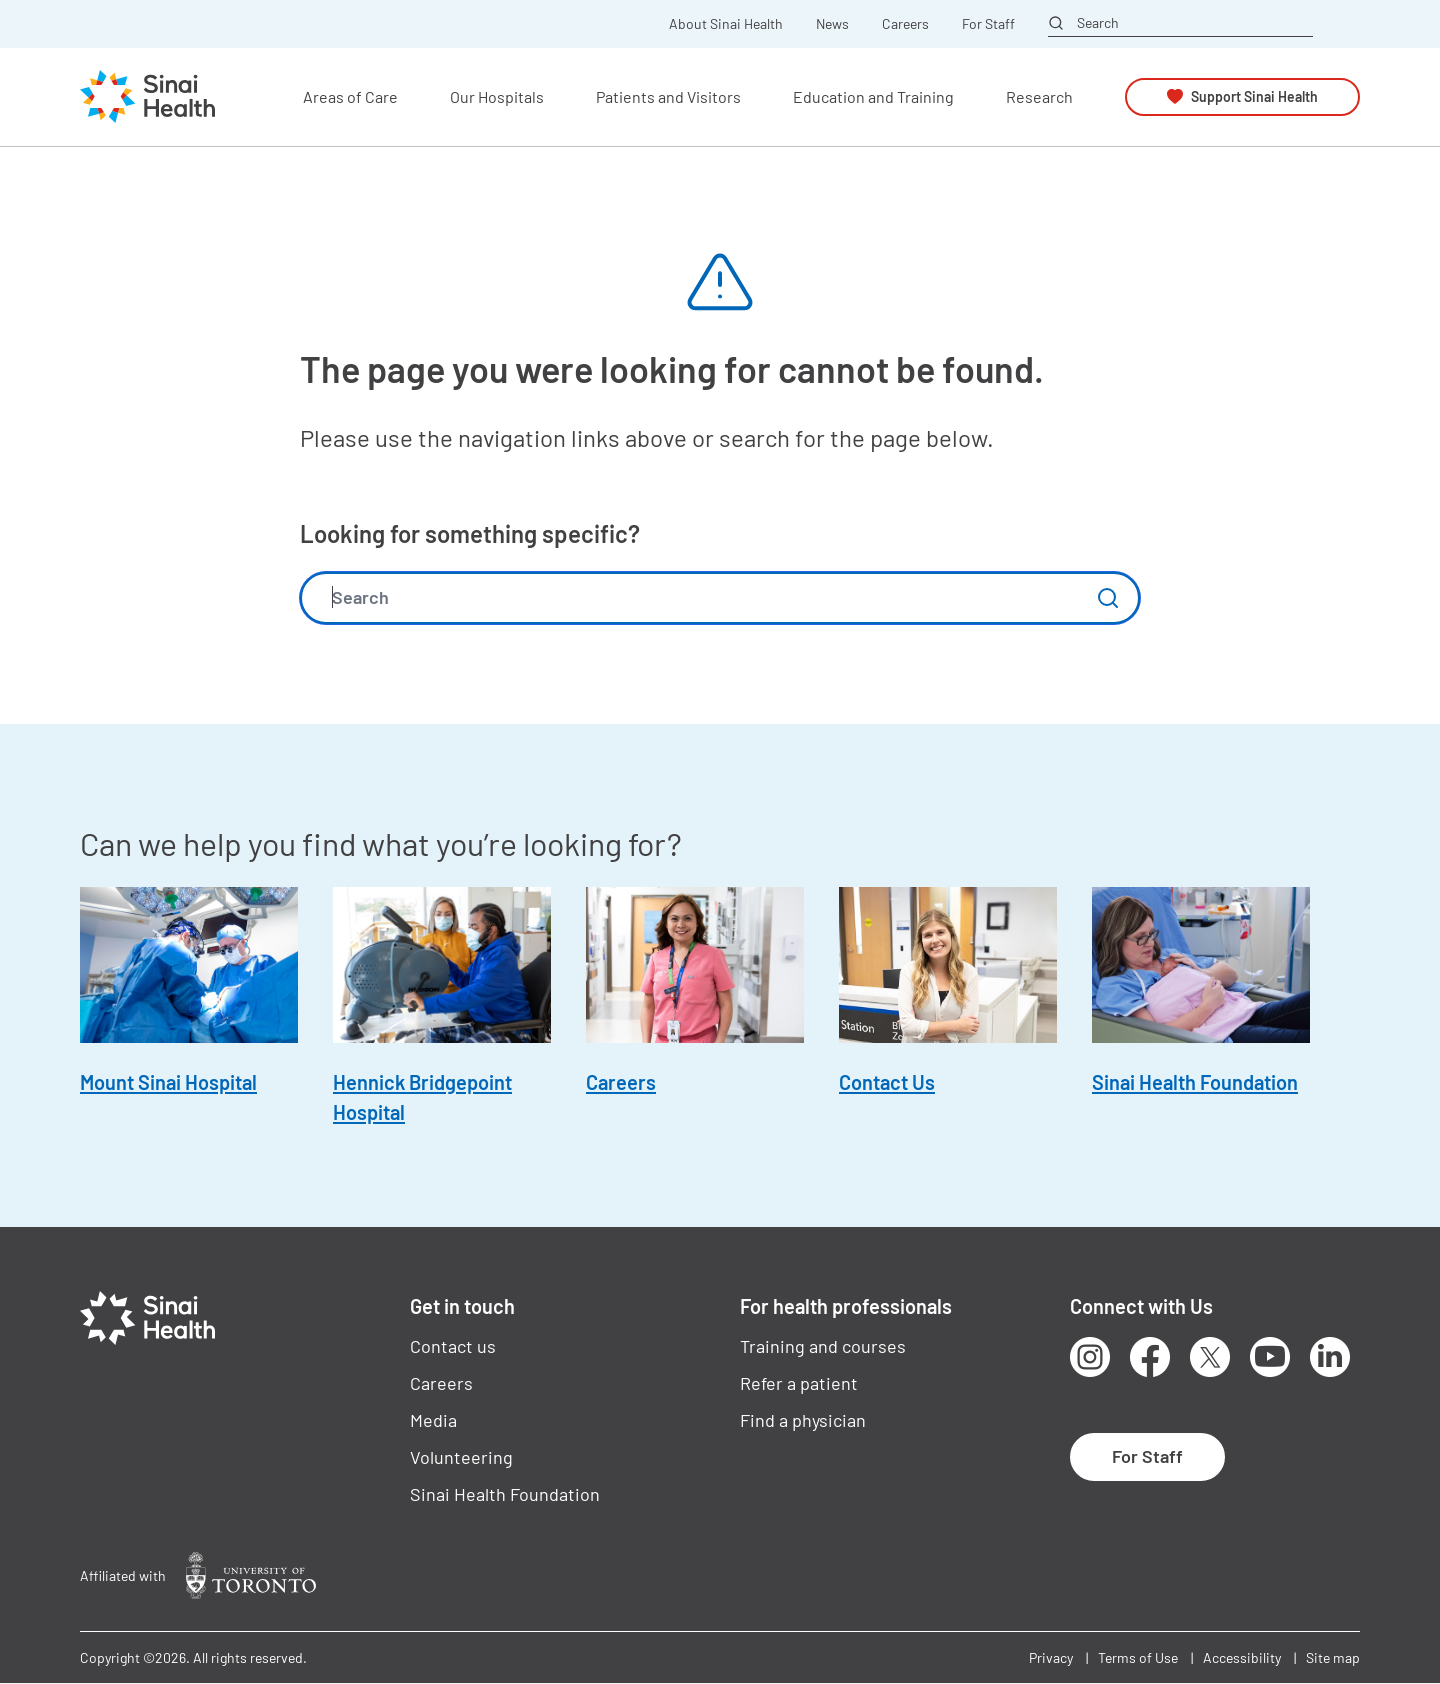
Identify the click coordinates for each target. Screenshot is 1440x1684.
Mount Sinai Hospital (168, 1082)
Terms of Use (1138, 1657)
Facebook (1150, 1357)
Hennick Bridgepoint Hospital (422, 1097)
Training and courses (823, 1346)
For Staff (988, 24)
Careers (905, 24)
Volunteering (461, 1457)
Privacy (1051, 1657)
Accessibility (1242, 1657)
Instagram (1090, 1357)
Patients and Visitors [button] (668, 96)
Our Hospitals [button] (497, 96)
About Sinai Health (726, 24)
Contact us (453, 1346)
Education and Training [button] (873, 96)
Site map (1333, 1657)
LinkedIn (1330, 1357)
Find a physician (803, 1420)
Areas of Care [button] (350, 96)
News (832, 24)
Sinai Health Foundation (1195, 1082)
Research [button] (1039, 96)
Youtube (1270, 1357)
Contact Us (887, 1082)
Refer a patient (799, 1383)
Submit (1108, 598)
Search (1098, 23)
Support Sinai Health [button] (1254, 96)
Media (433, 1420)
